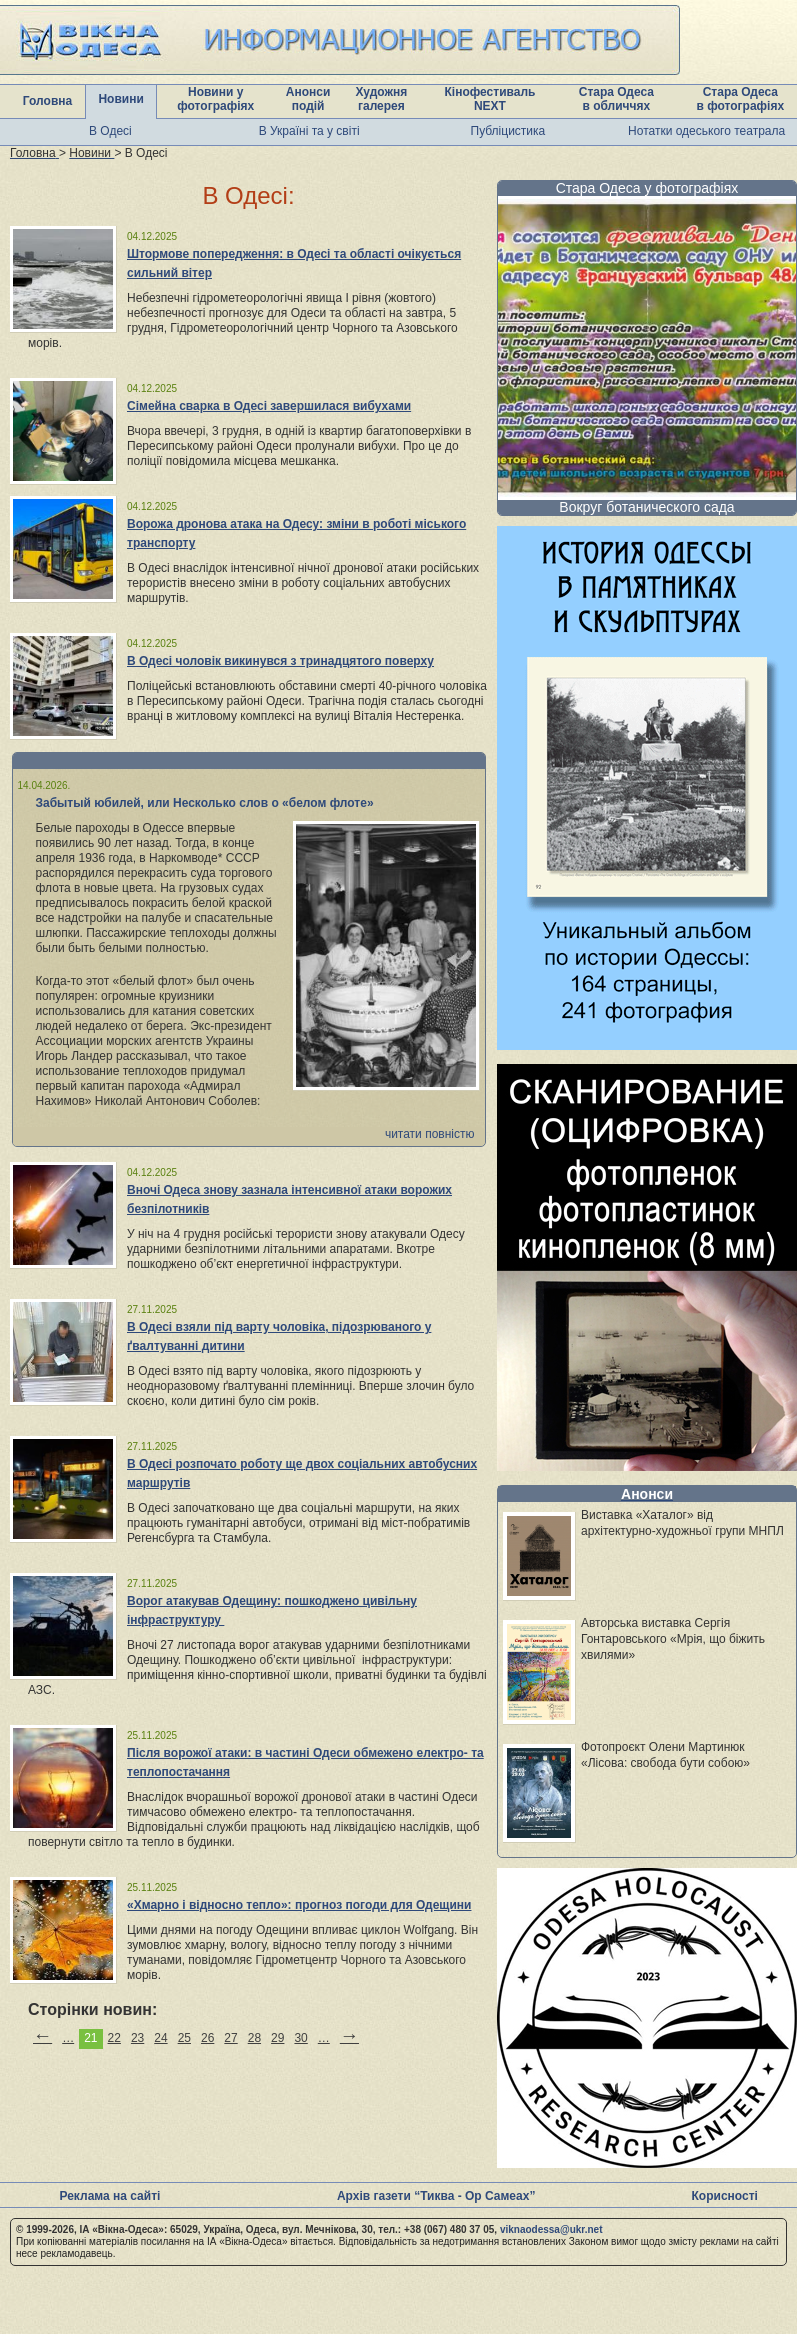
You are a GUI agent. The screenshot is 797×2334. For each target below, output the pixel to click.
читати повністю (430, 1134)
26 (207, 2038)
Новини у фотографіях (215, 99)
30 (300, 2038)
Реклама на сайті (109, 2196)
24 (160, 2038)
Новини (120, 99)
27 (230, 2038)
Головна (47, 101)
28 (254, 2038)
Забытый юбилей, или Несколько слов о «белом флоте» (205, 803)
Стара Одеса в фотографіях (740, 99)
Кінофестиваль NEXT (489, 99)
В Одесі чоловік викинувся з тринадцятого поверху (280, 661)
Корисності (725, 2196)
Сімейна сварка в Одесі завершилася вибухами (269, 406)
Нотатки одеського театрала (706, 131)
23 (137, 2038)
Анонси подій (308, 99)
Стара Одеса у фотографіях (647, 188)
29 (277, 2038)
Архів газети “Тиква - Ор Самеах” (436, 2196)
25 (184, 2038)
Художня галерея (382, 99)
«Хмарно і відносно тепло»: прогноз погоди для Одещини (299, 1905)
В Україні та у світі (309, 131)
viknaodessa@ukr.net (551, 2229)
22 (114, 2038)
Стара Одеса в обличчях (616, 99)
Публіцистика (508, 131)
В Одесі (110, 131)
